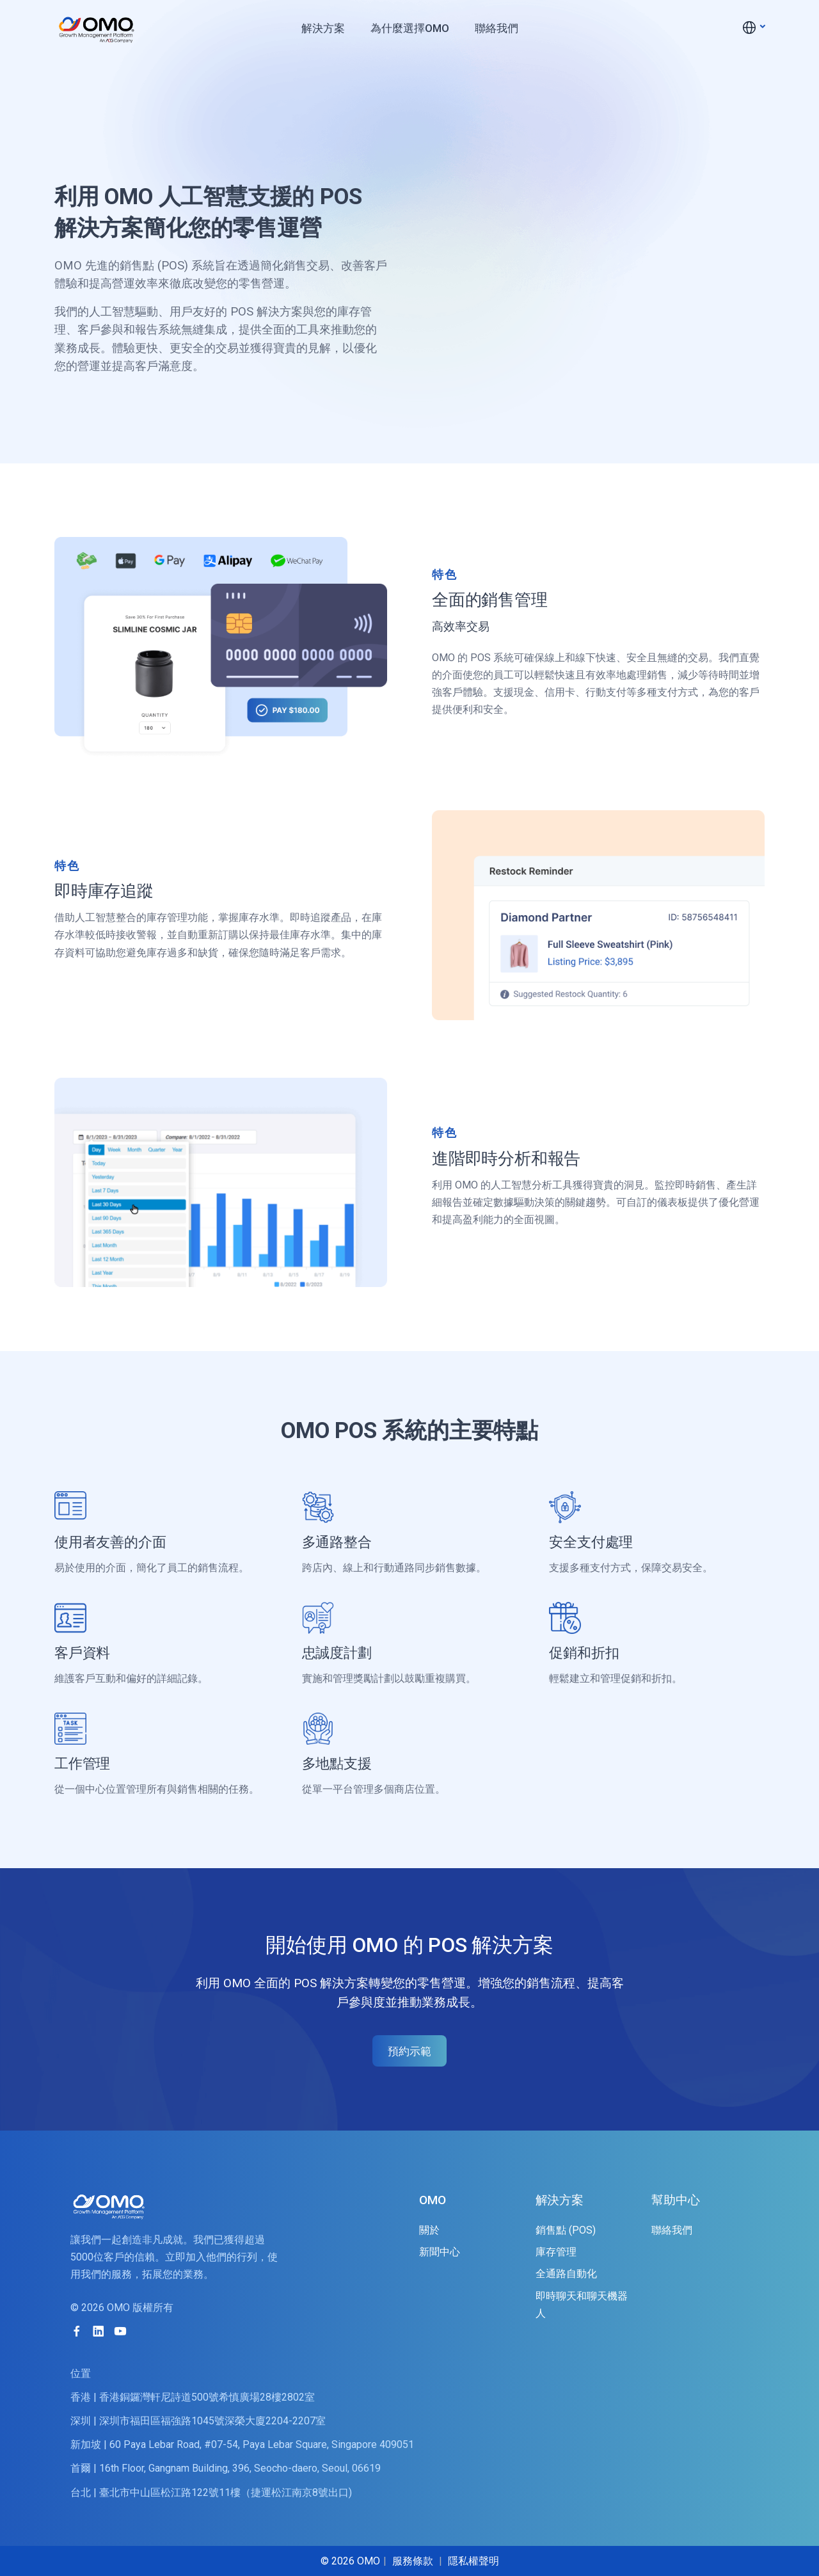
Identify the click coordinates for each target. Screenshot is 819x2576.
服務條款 (412, 2561)
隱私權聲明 (473, 2561)
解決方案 (323, 28)
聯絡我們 (496, 28)
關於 (429, 2230)
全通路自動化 (566, 2274)
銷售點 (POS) (566, 2230)
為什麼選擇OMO (409, 28)
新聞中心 (439, 2252)
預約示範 (409, 2051)
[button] (753, 27)
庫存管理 (556, 2252)
